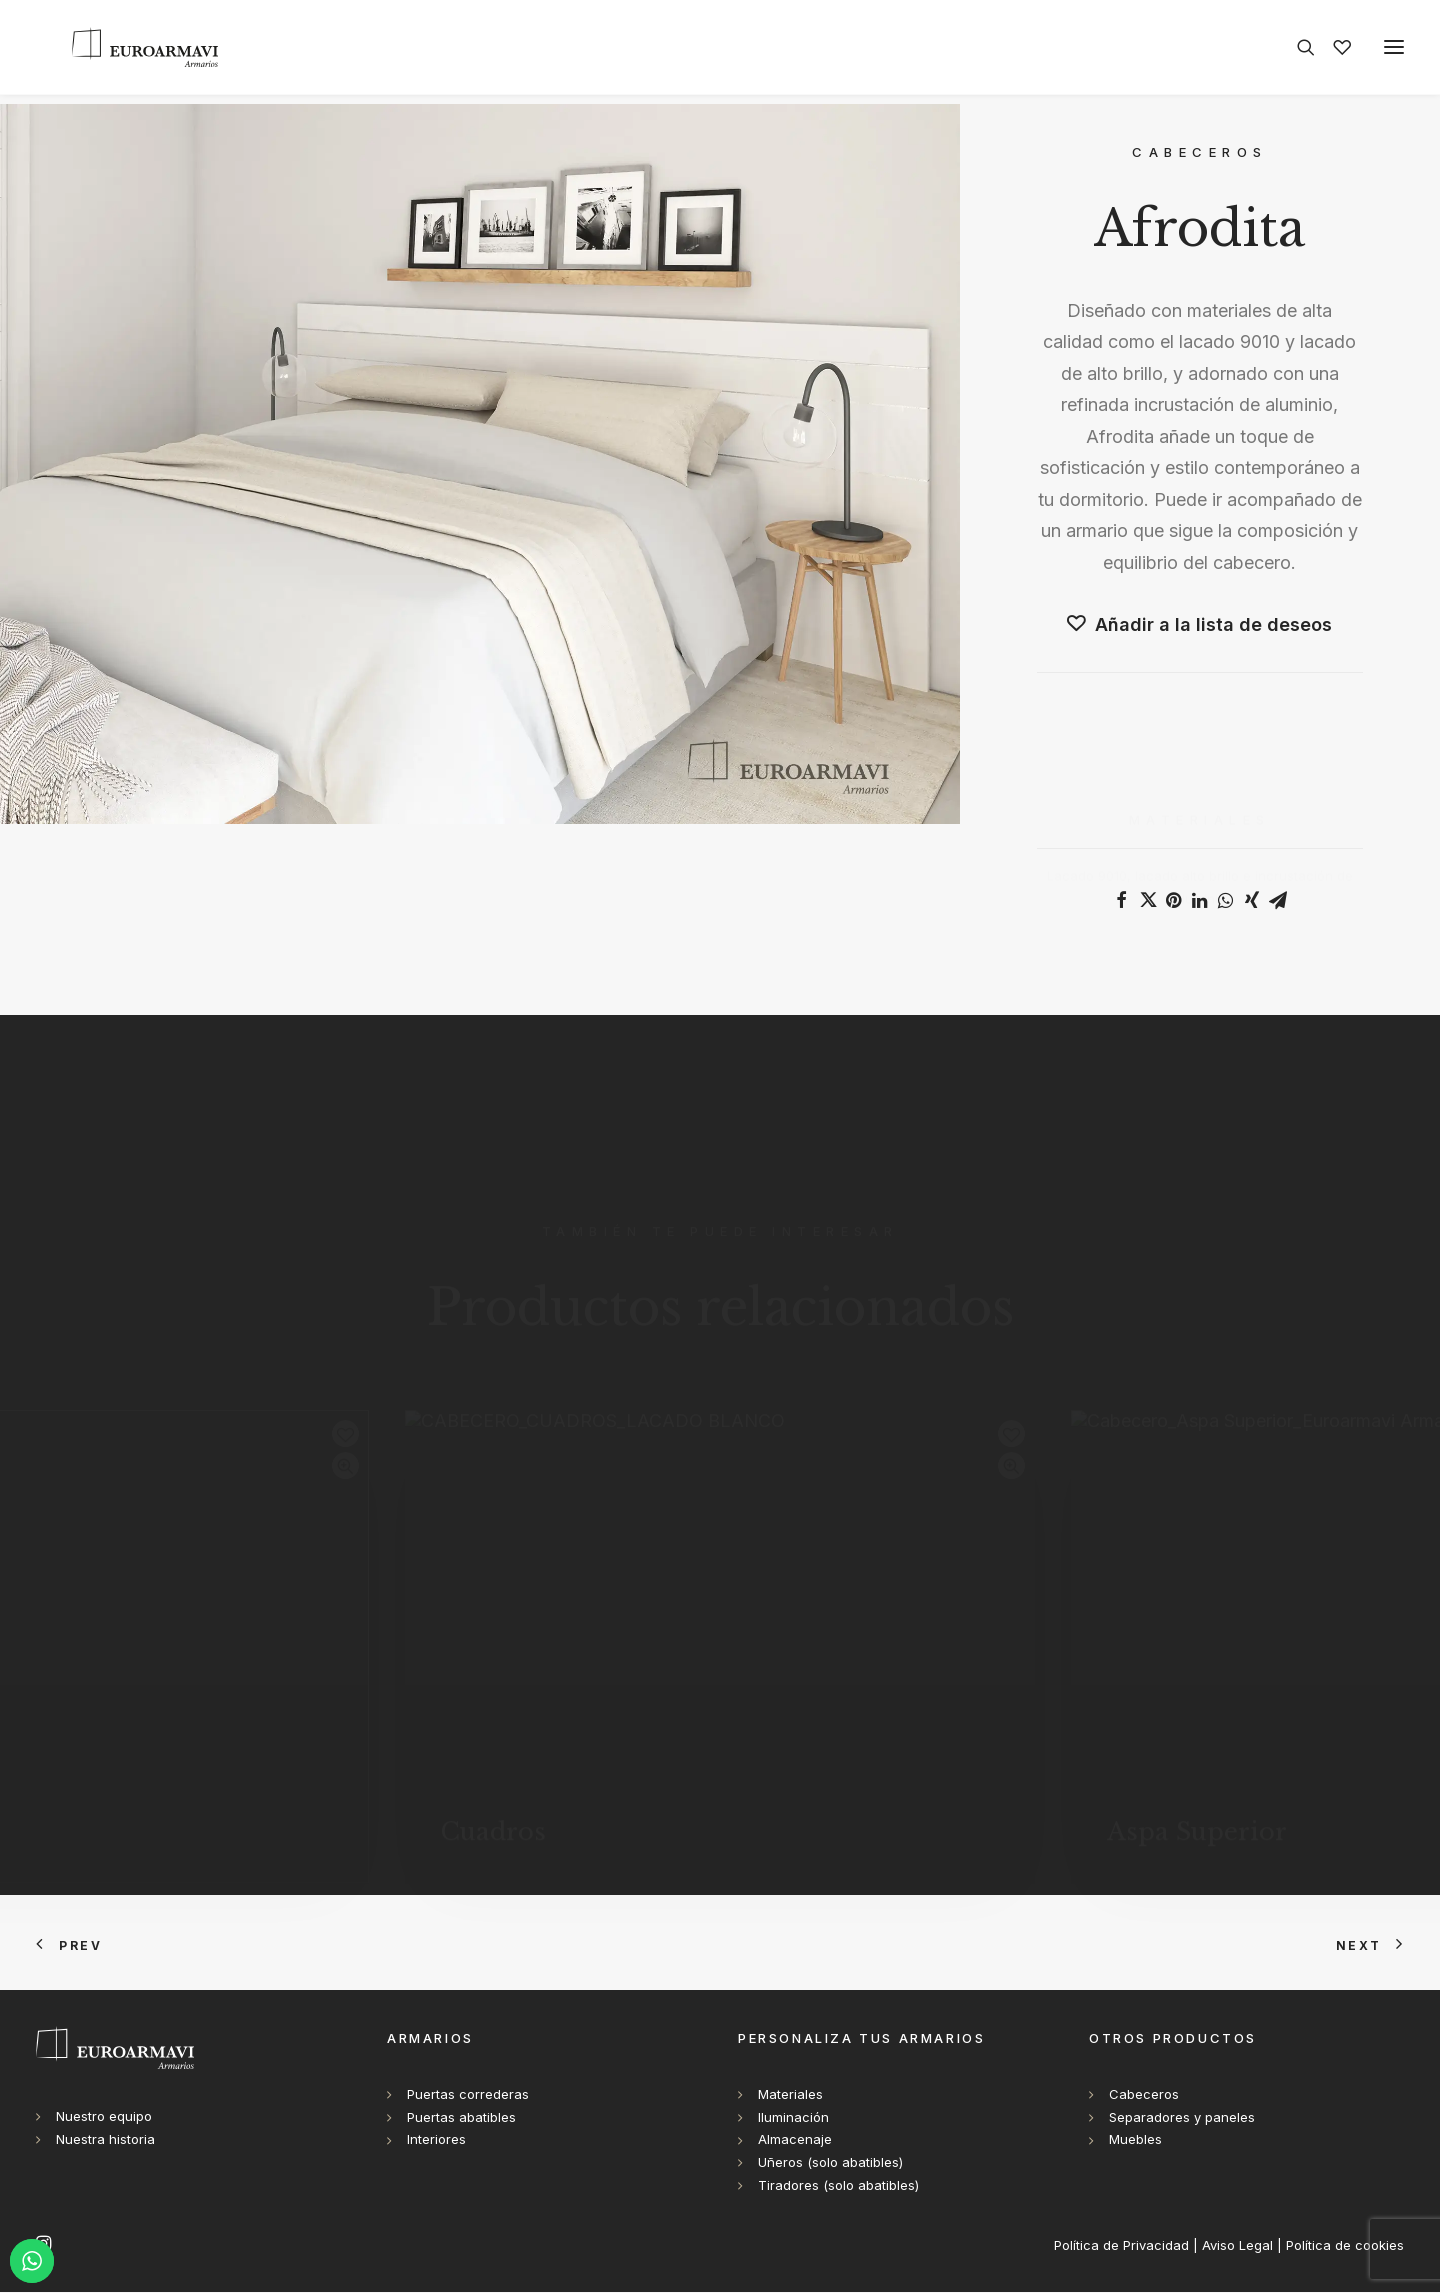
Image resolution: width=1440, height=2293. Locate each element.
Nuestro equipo (104, 2117)
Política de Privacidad (1121, 2246)
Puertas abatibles (461, 2118)
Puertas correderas (468, 2095)
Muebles (1135, 2140)
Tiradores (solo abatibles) (838, 2186)
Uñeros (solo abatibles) (830, 2163)
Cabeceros (1144, 2095)
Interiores (436, 2140)
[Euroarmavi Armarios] (127, 52)
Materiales (790, 2095)
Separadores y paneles (1182, 2118)
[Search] (1297, 52)
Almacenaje (795, 2140)
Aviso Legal (1237, 2246)
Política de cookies (1345, 2246)
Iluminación (793, 2118)
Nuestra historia (105, 2140)
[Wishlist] (1333, 52)
